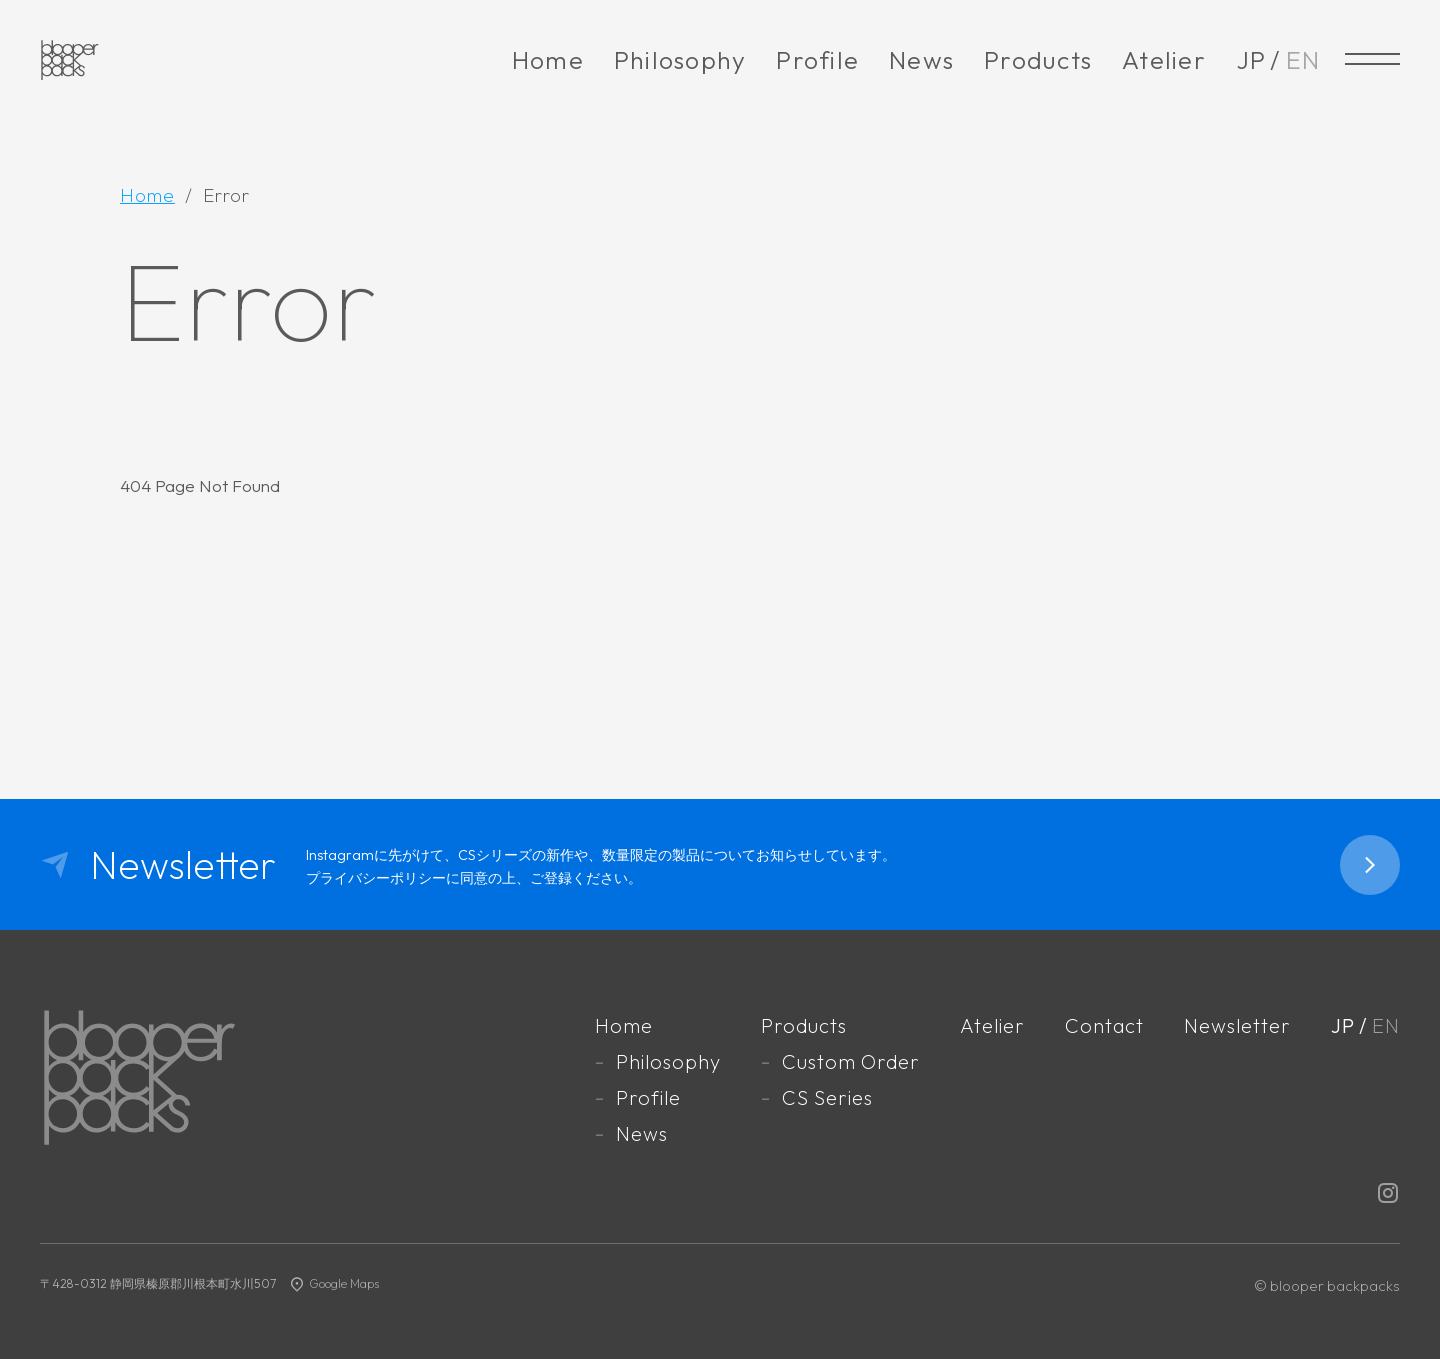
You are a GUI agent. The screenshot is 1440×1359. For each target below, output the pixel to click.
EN (1303, 60)
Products (1038, 60)
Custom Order (851, 1061)
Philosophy (680, 60)
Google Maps (344, 1283)
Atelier (1164, 60)
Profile (817, 60)
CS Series (827, 1097)
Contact (1104, 1025)
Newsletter (1237, 1025)
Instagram (1388, 1193)
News (921, 60)
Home (548, 60)
